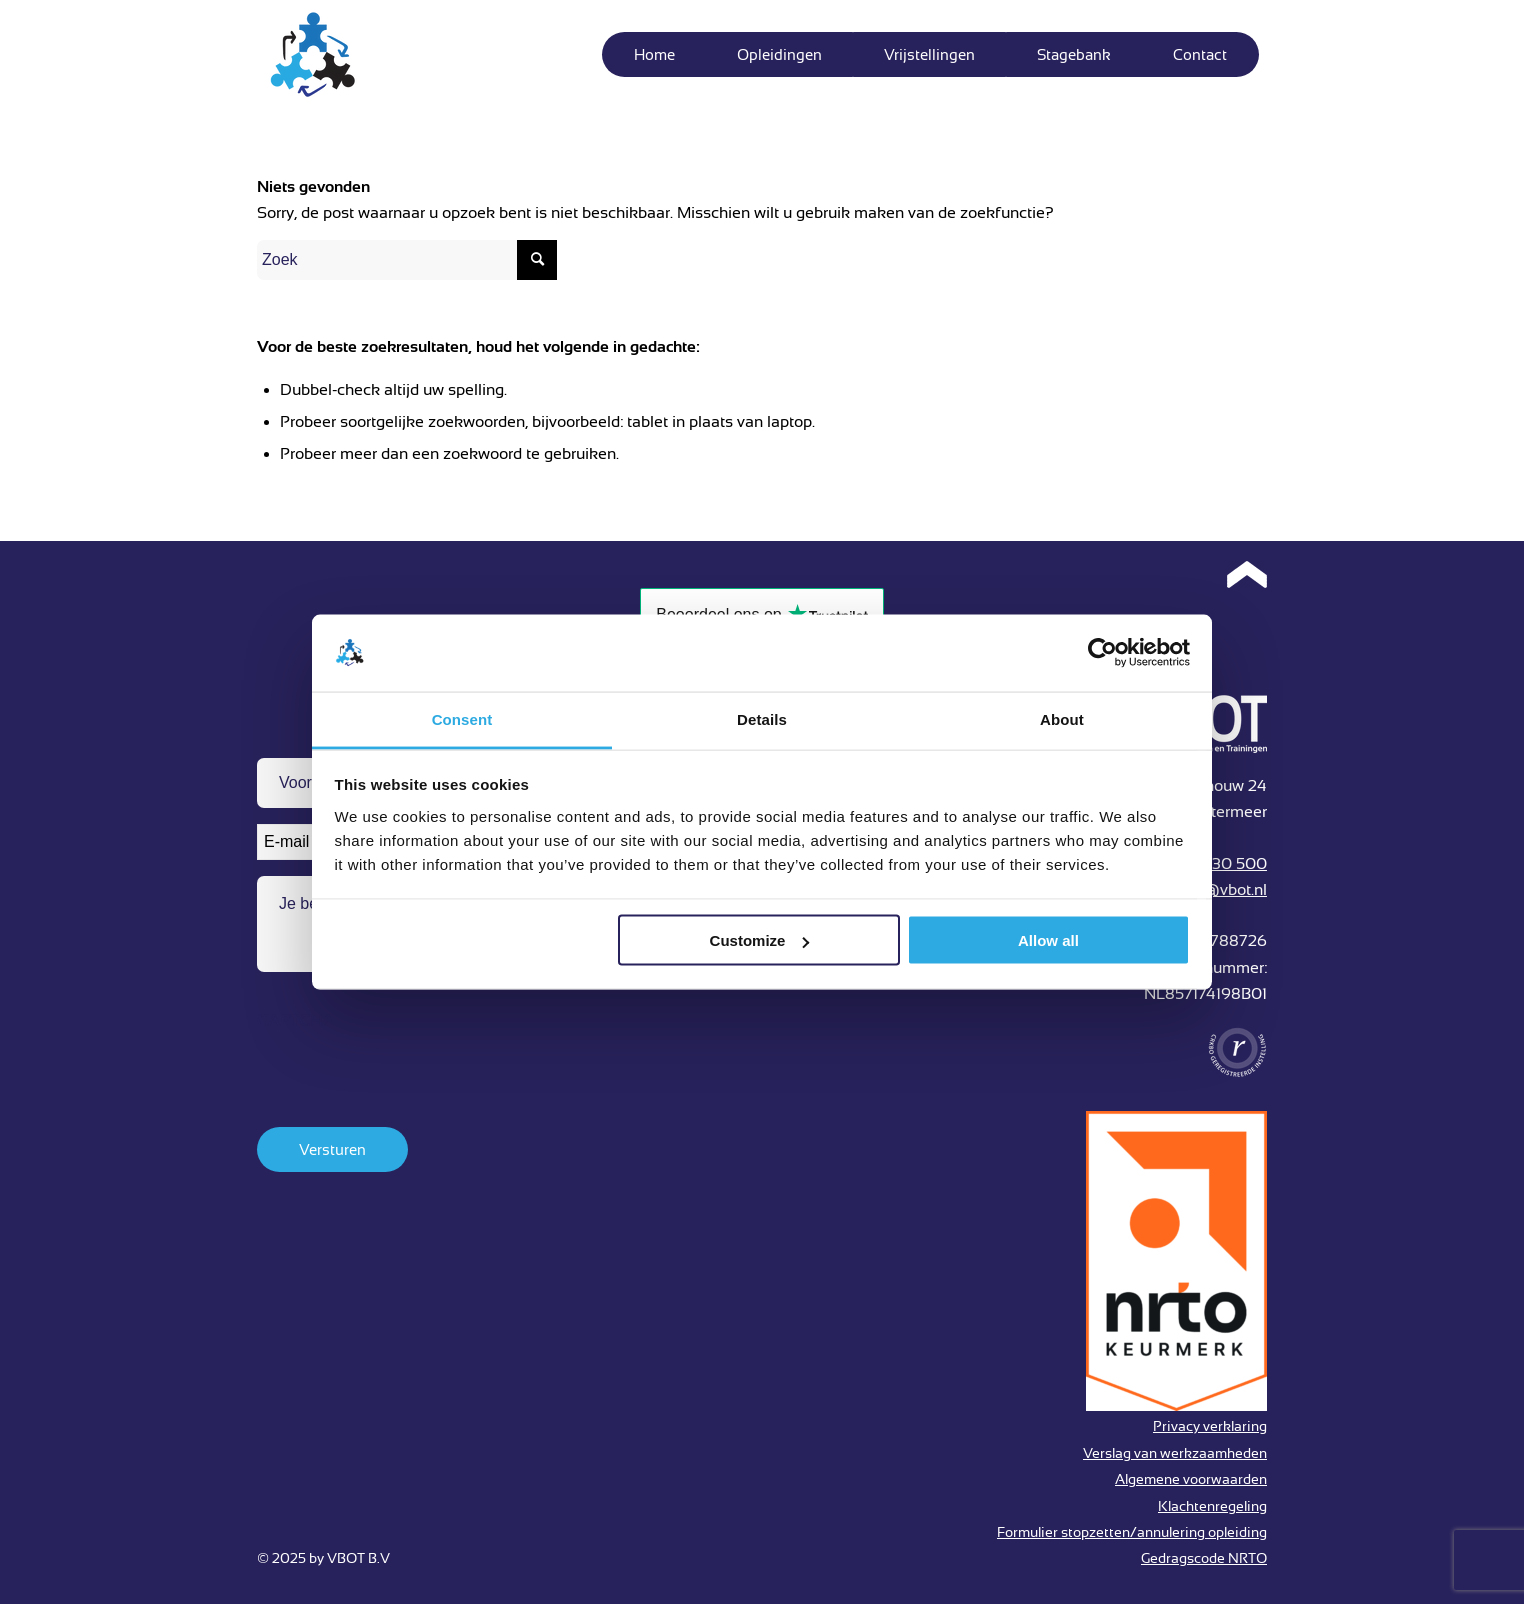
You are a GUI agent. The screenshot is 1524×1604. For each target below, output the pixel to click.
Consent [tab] (462, 718)
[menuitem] (654, 55)
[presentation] (409, 1081)
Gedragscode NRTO (1204, 1558)
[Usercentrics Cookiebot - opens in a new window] (1102, 653)
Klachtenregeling (1212, 1506)
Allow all (1048, 940)
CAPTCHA (295, 1021)
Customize (760, 940)
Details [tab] (762, 718)
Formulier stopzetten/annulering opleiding (1132, 1532)
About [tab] (1062, 718)
